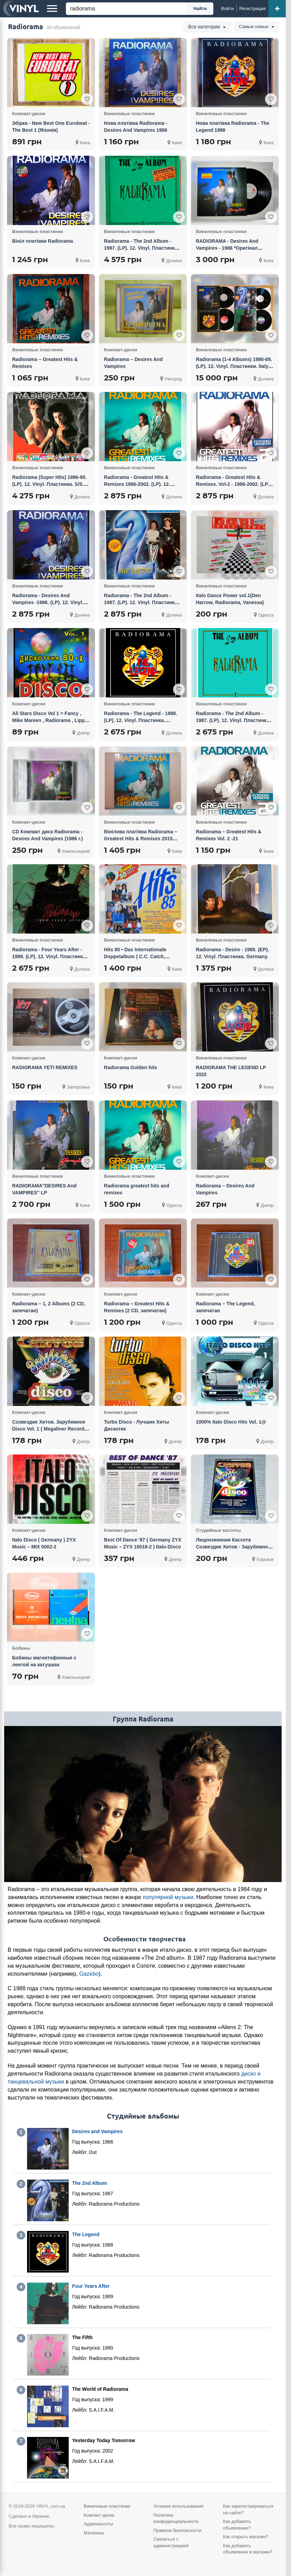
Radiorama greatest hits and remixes (136, 1189)
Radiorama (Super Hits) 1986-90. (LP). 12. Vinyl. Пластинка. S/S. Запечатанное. (49, 484)
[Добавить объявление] (277, 8)
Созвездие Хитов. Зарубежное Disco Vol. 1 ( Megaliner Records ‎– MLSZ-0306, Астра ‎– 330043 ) (49, 1429)
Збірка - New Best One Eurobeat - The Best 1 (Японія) (51, 126)
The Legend (86, 2234)
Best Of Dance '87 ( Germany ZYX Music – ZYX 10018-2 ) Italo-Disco (142, 1543)
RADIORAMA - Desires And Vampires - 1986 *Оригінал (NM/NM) (227, 248)
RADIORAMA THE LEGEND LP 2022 (231, 1071)
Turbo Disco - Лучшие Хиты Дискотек (136, 1425)
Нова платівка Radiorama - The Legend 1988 (232, 126)
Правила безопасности (177, 2530)
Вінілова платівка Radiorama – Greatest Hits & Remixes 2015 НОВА (140, 838)
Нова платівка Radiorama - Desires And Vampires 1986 (136, 126)
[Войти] (228, 8)
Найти (200, 8)
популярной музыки (168, 1897)
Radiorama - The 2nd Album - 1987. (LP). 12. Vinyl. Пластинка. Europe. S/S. (233, 720)
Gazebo (89, 1974)
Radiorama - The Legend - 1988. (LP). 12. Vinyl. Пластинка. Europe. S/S (140, 720)
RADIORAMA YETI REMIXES (44, 1067)
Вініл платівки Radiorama (42, 241)
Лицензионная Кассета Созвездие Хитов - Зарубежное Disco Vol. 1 (233, 1546)
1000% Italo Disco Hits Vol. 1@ (231, 1422)
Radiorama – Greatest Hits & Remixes (45, 363)
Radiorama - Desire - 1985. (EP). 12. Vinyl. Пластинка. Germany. (232, 953)
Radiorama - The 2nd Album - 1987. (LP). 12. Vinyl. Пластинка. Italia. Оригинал (141, 248)
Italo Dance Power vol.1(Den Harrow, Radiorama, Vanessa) (230, 599)
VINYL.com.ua (50, 2506)
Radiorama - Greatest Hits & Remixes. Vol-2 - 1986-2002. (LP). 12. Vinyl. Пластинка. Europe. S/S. (233, 487)
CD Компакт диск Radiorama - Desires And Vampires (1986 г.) (47, 835)
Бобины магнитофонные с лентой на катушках (44, 1661)
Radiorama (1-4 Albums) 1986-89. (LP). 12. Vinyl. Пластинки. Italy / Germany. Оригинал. (234, 366)
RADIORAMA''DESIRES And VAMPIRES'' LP (44, 1189)
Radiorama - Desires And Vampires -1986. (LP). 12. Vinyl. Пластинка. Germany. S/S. (47, 602)
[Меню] (52, 8)
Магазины (94, 2532)
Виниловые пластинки (107, 2506)
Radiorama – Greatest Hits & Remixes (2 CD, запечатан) (137, 1307)
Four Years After (91, 2286)
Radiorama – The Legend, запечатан (225, 1307)
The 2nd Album (89, 2183)
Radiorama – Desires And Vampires (133, 363)
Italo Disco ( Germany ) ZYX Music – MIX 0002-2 (44, 1543)
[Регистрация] (252, 8)
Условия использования (178, 2506)
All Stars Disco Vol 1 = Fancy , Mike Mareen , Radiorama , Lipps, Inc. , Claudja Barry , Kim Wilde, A (50, 720)
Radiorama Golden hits (130, 1067)
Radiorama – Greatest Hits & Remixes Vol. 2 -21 (229, 835)
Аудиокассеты (98, 2523)
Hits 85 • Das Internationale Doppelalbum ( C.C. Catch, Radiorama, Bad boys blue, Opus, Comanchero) (142, 960)
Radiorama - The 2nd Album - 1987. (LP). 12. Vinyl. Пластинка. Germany (141, 602)
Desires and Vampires (97, 2131)
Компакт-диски (99, 2515)
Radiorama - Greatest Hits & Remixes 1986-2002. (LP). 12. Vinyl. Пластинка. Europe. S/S (139, 484)
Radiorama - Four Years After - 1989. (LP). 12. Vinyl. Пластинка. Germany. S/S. (49, 956)
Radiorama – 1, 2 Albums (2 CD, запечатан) (48, 1307)
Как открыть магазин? (245, 2536)
